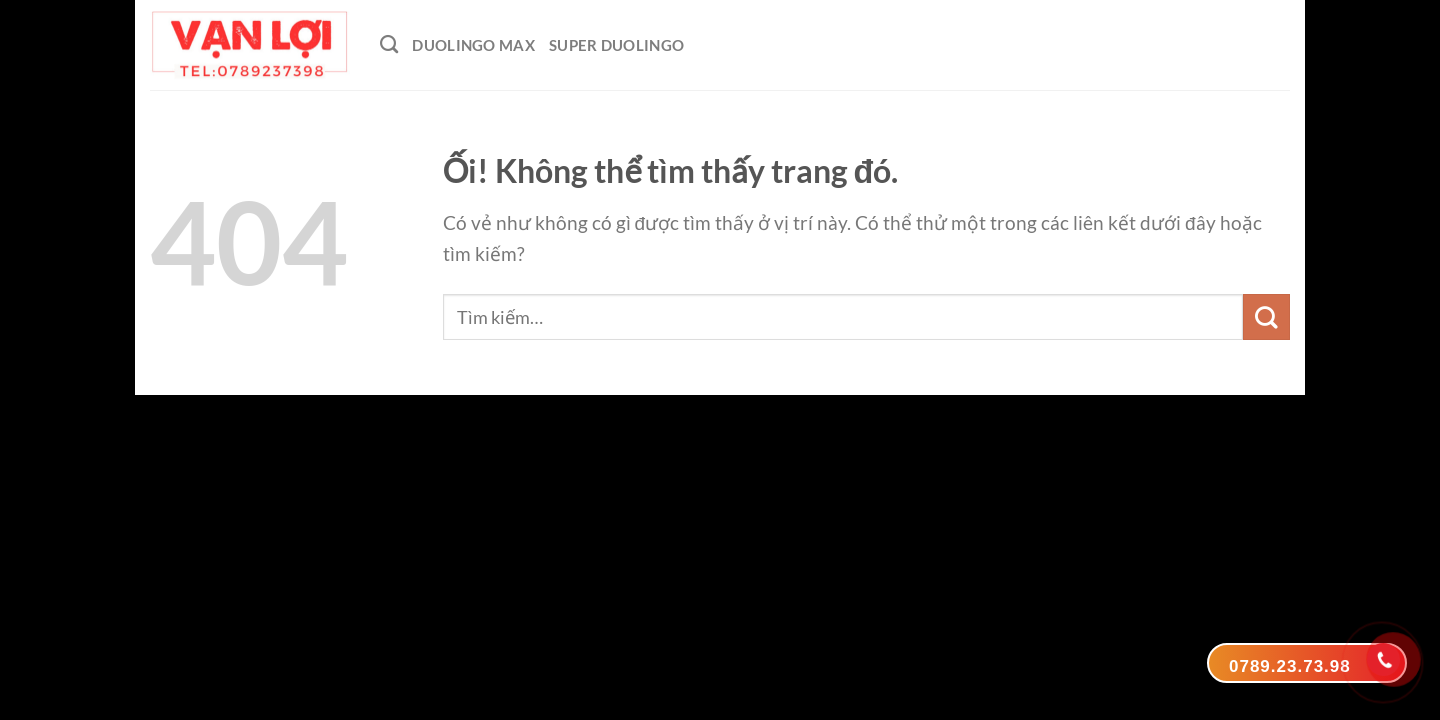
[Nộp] (1266, 317)
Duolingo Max (473, 45)
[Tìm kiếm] (389, 45)
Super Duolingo (616, 45)
